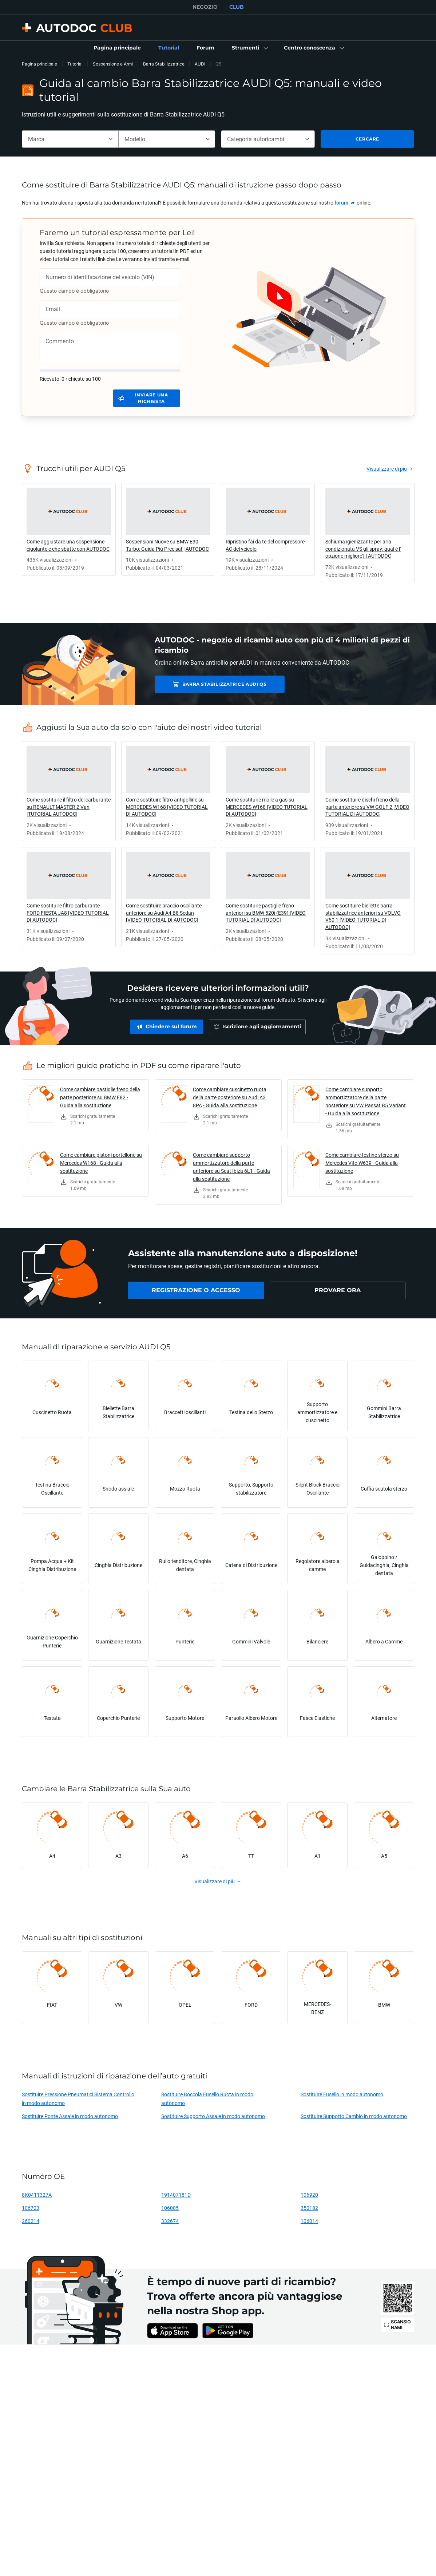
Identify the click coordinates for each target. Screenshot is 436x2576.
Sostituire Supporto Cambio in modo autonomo (354, 2116)
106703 (30, 2207)
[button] (249, 48)
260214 (30, 2220)
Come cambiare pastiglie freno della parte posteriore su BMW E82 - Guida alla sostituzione (100, 1097)
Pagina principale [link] (39, 64)
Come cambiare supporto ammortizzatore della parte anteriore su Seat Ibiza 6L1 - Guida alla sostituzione (231, 1166)
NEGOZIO (205, 7)
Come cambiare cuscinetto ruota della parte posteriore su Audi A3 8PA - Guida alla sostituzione (229, 1097)
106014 (309, 2220)
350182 (309, 2207)
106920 (309, 2194)
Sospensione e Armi (113, 64)
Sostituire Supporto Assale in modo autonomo (213, 2116)
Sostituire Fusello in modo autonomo (342, 2094)
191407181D (176, 2194)
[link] (117, 48)
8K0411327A (37, 2194)
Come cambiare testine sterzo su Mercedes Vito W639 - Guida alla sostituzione (362, 1162)
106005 (170, 2207)
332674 (170, 2220)
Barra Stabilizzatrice (164, 64)
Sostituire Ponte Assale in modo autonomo (70, 2116)
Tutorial (75, 64)
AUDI (200, 64)
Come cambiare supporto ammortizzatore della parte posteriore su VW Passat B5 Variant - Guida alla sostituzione (365, 1101)
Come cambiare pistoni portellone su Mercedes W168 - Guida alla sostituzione (101, 1162)
